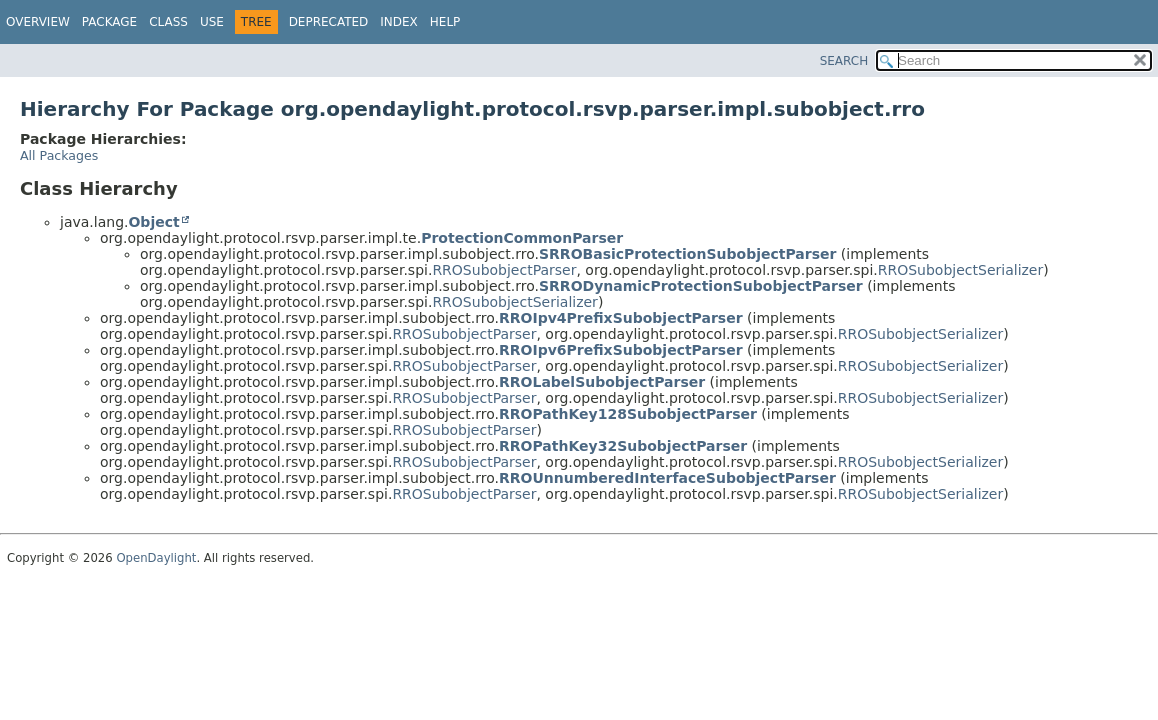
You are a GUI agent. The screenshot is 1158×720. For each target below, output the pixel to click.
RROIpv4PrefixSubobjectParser (621, 318)
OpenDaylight (156, 558)
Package (109, 22)
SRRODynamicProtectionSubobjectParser (701, 286)
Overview (38, 22)
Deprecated (329, 22)
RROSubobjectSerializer (960, 270)
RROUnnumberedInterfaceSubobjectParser (667, 478)
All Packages (59, 155)
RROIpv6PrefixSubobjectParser (621, 350)
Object (153, 222)
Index (399, 22)
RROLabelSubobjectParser (602, 382)
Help (445, 22)
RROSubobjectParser (504, 270)
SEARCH (844, 61)
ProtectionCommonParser (522, 238)
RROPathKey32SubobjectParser (623, 446)
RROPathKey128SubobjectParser (628, 414)
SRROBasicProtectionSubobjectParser (687, 254)
